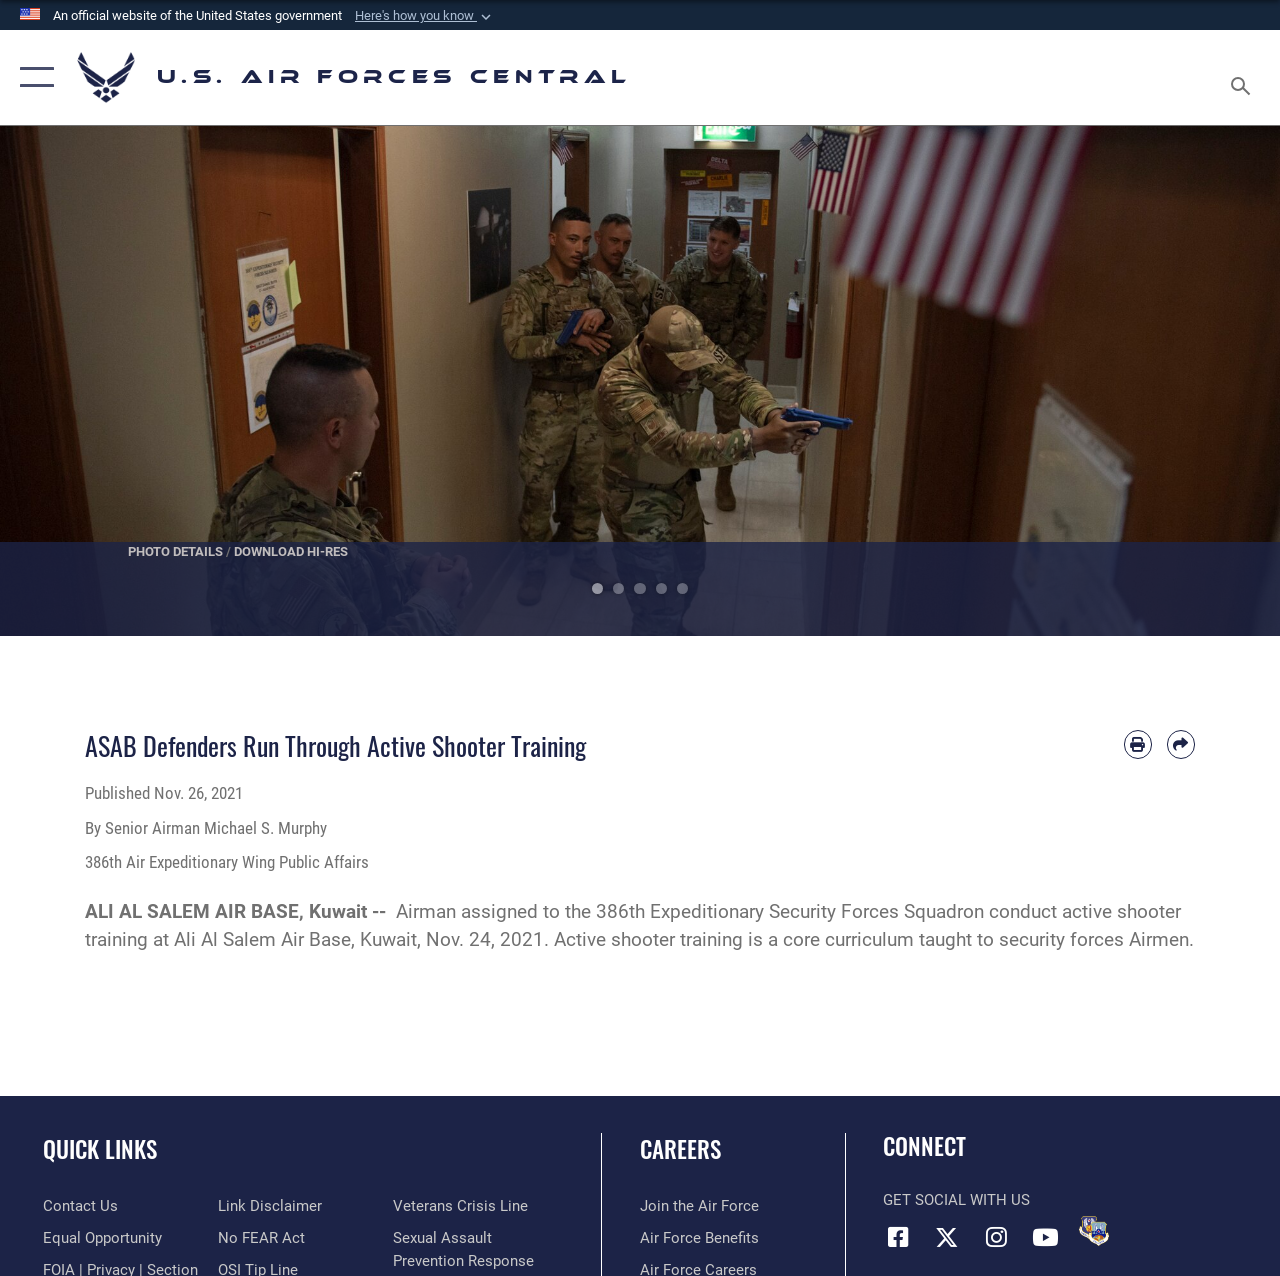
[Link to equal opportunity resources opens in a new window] (102, 1238)
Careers (680, 1149)
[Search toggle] (1244, 77)
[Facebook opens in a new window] (898, 1237)
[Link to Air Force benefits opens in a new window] (699, 1238)
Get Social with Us (956, 1200)
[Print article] (1138, 744)
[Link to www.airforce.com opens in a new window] (699, 1206)
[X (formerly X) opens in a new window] (947, 1237)
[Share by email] (1181, 744)
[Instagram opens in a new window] (996, 1237)
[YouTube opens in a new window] (1045, 1237)
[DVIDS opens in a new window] (1094, 1231)
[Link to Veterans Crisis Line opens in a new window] (460, 1206)
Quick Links (100, 1149)
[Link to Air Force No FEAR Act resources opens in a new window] (261, 1238)
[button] (425, 16)
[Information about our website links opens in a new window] (270, 1206)
